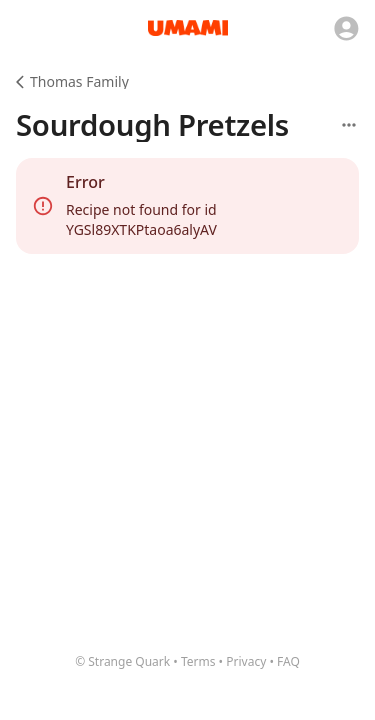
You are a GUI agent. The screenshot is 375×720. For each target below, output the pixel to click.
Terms (198, 661)
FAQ (288, 661)
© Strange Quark (122, 661)
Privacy (246, 661)
